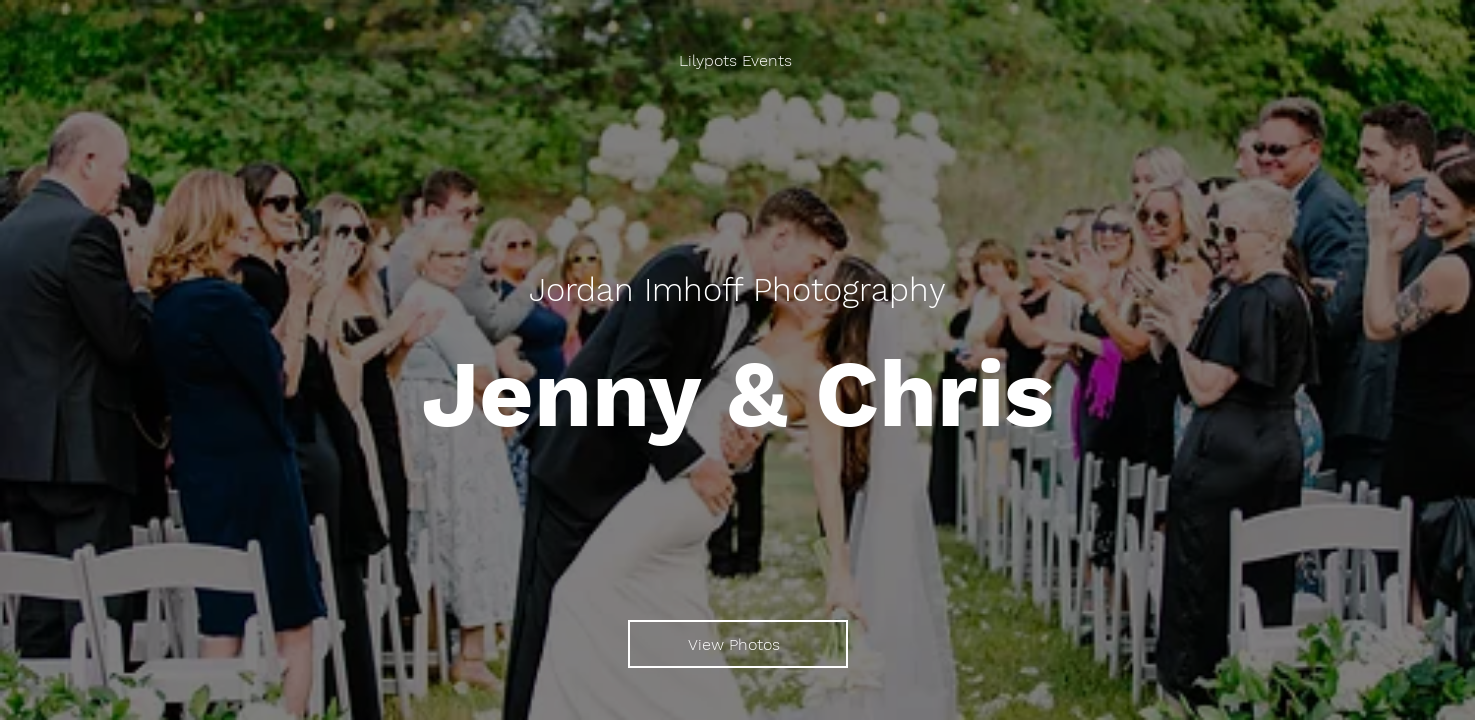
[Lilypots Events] (737, 60)
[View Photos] (738, 644)
